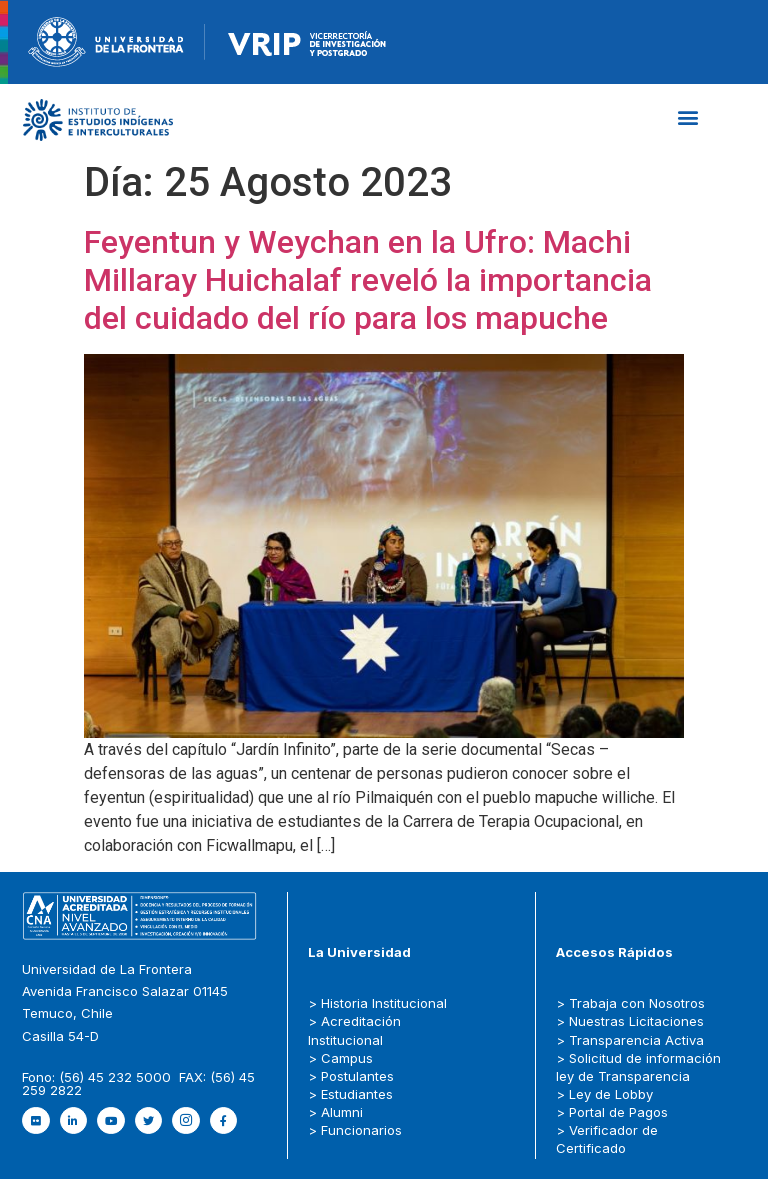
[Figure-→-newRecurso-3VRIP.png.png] (205, 40)
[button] (688, 117)
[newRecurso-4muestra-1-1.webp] (106, 40)
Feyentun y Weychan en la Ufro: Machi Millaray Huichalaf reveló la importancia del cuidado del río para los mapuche (368, 280)
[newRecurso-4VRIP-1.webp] (307, 40)
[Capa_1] (98, 119)
